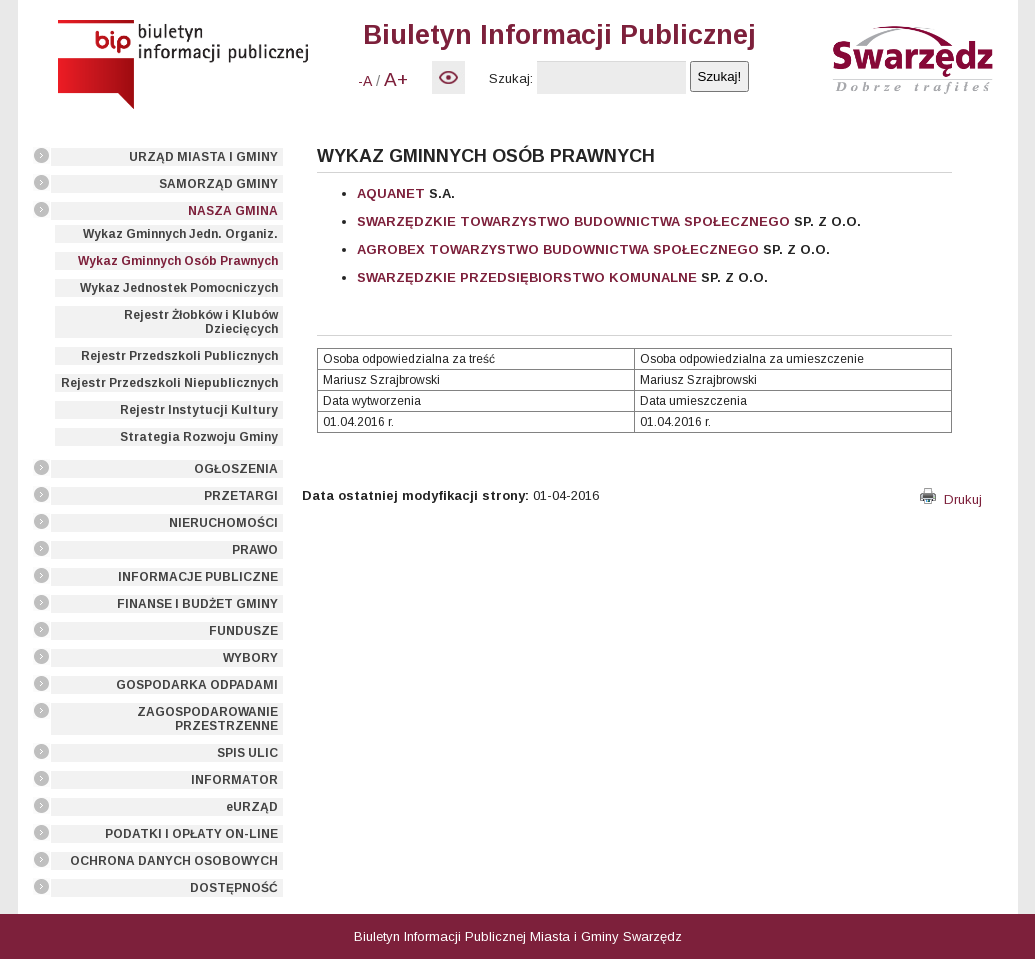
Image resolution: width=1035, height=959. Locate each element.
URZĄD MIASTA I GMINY (203, 157)
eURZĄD (252, 807)
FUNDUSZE (243, 631)
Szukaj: (511, 78)
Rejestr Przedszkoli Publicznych (179, 356)
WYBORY (250, 658)
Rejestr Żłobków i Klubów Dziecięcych (201, 322)
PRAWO (255, 550)
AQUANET (391, 193)
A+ (396, 79)
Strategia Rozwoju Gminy (199, 437)
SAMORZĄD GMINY (218, 184)
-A (365, 81)
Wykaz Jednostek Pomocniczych (179, 288)
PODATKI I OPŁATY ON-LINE (191, 834)
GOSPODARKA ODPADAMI (197, 685)
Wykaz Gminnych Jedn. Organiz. (180, 234)
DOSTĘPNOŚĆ (234, 888)
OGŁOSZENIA (236, 469)
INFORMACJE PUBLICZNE (198, 577)
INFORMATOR (234, 780)
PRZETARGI (241, 496)
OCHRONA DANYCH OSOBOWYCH (174, 861)
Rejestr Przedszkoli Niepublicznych (169, 383)
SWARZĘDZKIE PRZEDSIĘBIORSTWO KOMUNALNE (527, 277)
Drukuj (951, 499)
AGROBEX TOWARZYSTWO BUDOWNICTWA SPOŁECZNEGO (558, 249)
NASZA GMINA (233, 211)
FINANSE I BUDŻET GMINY (197, 604)
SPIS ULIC (247, 753)
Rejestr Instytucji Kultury (199, 410)
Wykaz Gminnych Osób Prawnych (178, 261)
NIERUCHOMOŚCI (223, 523)
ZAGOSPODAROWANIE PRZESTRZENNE (207, 719)
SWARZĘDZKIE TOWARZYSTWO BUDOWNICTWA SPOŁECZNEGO (573, 221)
